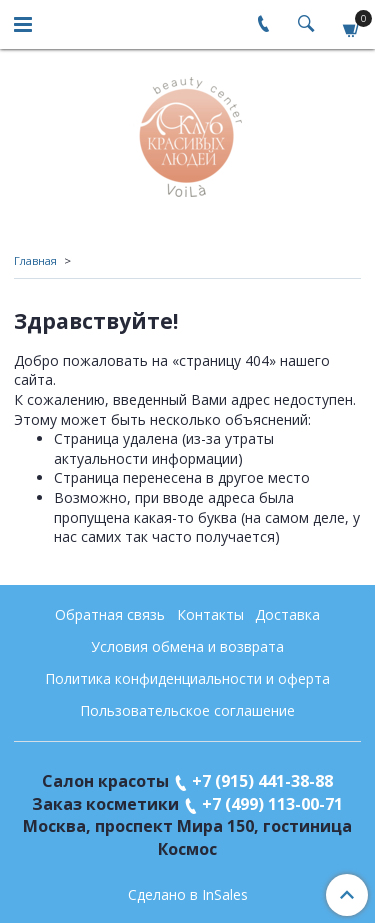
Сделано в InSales (188, 895)
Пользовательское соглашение (187, 710)
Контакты (210, 614)
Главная (35, 260)
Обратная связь (110, 614)
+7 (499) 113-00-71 (272, 804)
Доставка (287, 614)
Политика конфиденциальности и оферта (187, 678)
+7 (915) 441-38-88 (262, 781)
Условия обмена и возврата (187, 646)
